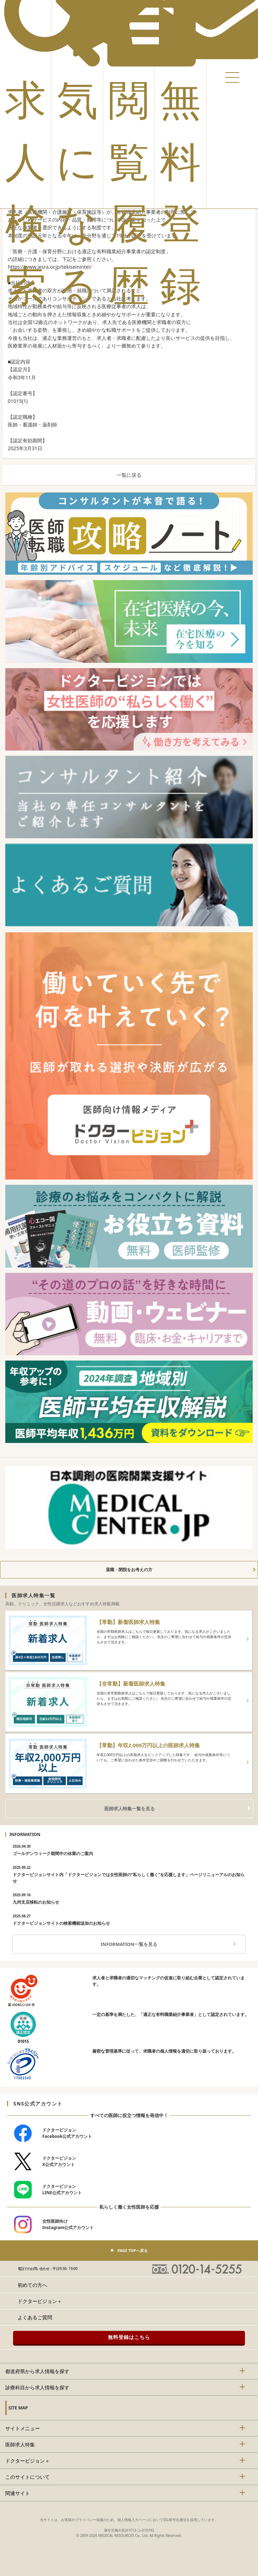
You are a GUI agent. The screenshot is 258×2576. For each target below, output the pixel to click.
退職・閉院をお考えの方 (129, 1570)
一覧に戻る (129, 475)
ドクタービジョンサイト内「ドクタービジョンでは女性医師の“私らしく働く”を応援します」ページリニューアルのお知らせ (129, 1874)
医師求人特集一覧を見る (129, 1808)
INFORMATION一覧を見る (129, 1944)
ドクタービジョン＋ (40, 2301)
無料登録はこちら (129, 2337)
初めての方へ (32, 2285)
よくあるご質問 (35, 2317)
